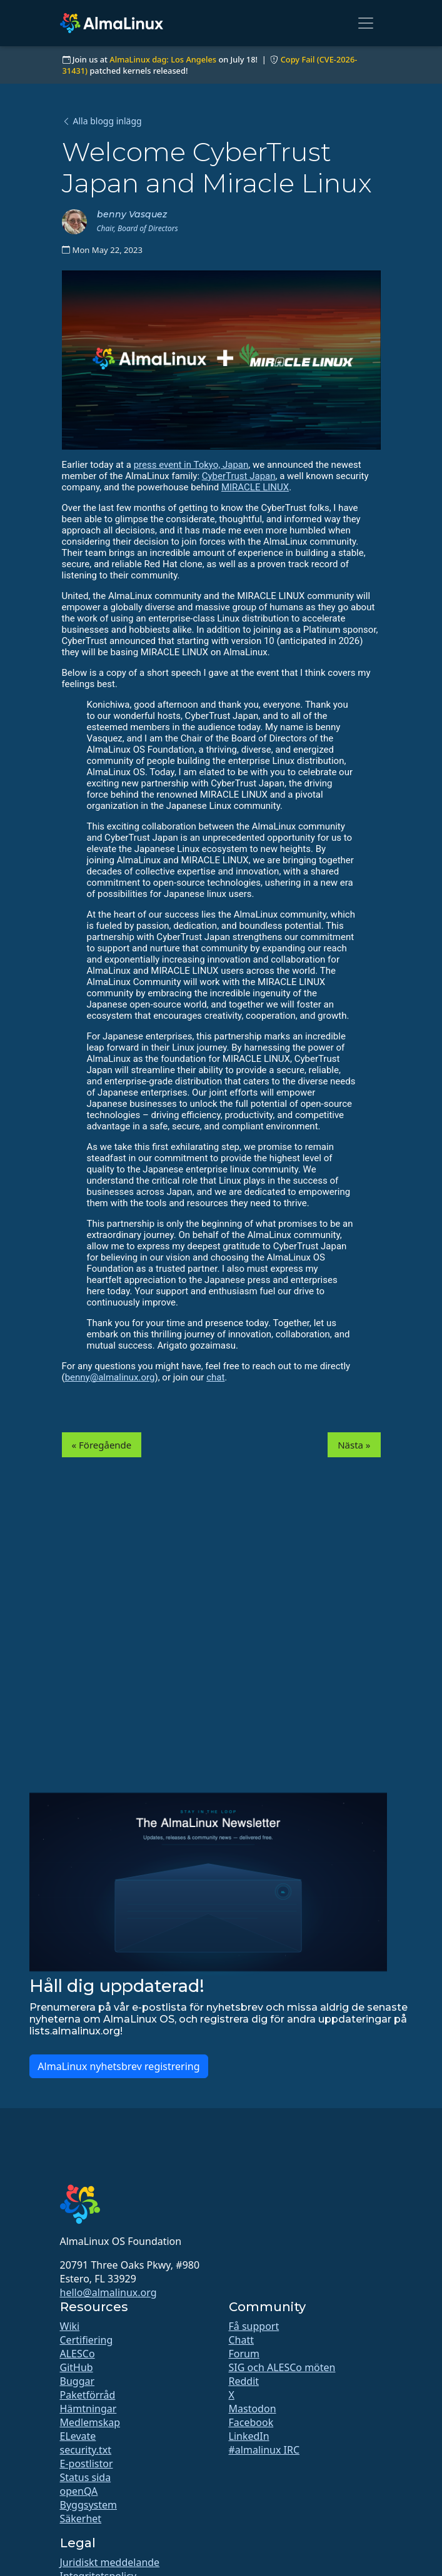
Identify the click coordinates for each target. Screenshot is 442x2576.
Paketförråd (88, 2395)
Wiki (70, 2326)
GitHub (76, 2367)
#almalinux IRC (264, 2450)
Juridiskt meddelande (110, 2562)
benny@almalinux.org (110, 1377)
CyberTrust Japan (239, 476)
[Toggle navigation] (366, 23)
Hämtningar (88, 2408)
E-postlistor (86, 2463)
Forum (244, 2354)
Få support (254, 2326)
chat (215, 1377)
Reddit (244, 2381)
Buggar (77, 2381)
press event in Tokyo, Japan (191, 464)
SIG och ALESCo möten (282, 2367)
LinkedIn (249, 2436)
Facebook (251, 2422)
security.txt (86, 2450)
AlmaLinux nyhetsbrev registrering (118, 2066)
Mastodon (252, 2408)
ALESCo (77, 2354)
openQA (79, 2491)
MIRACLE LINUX (255, 487)
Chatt (241, 2340)
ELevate (78, 2436)
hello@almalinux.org (108, 2292)
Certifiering (86, 2340)
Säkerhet (81, 2518)
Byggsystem (89, 2505)
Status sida (85, 2477)
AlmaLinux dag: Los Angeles (162, 59)
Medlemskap (90, 2422)
